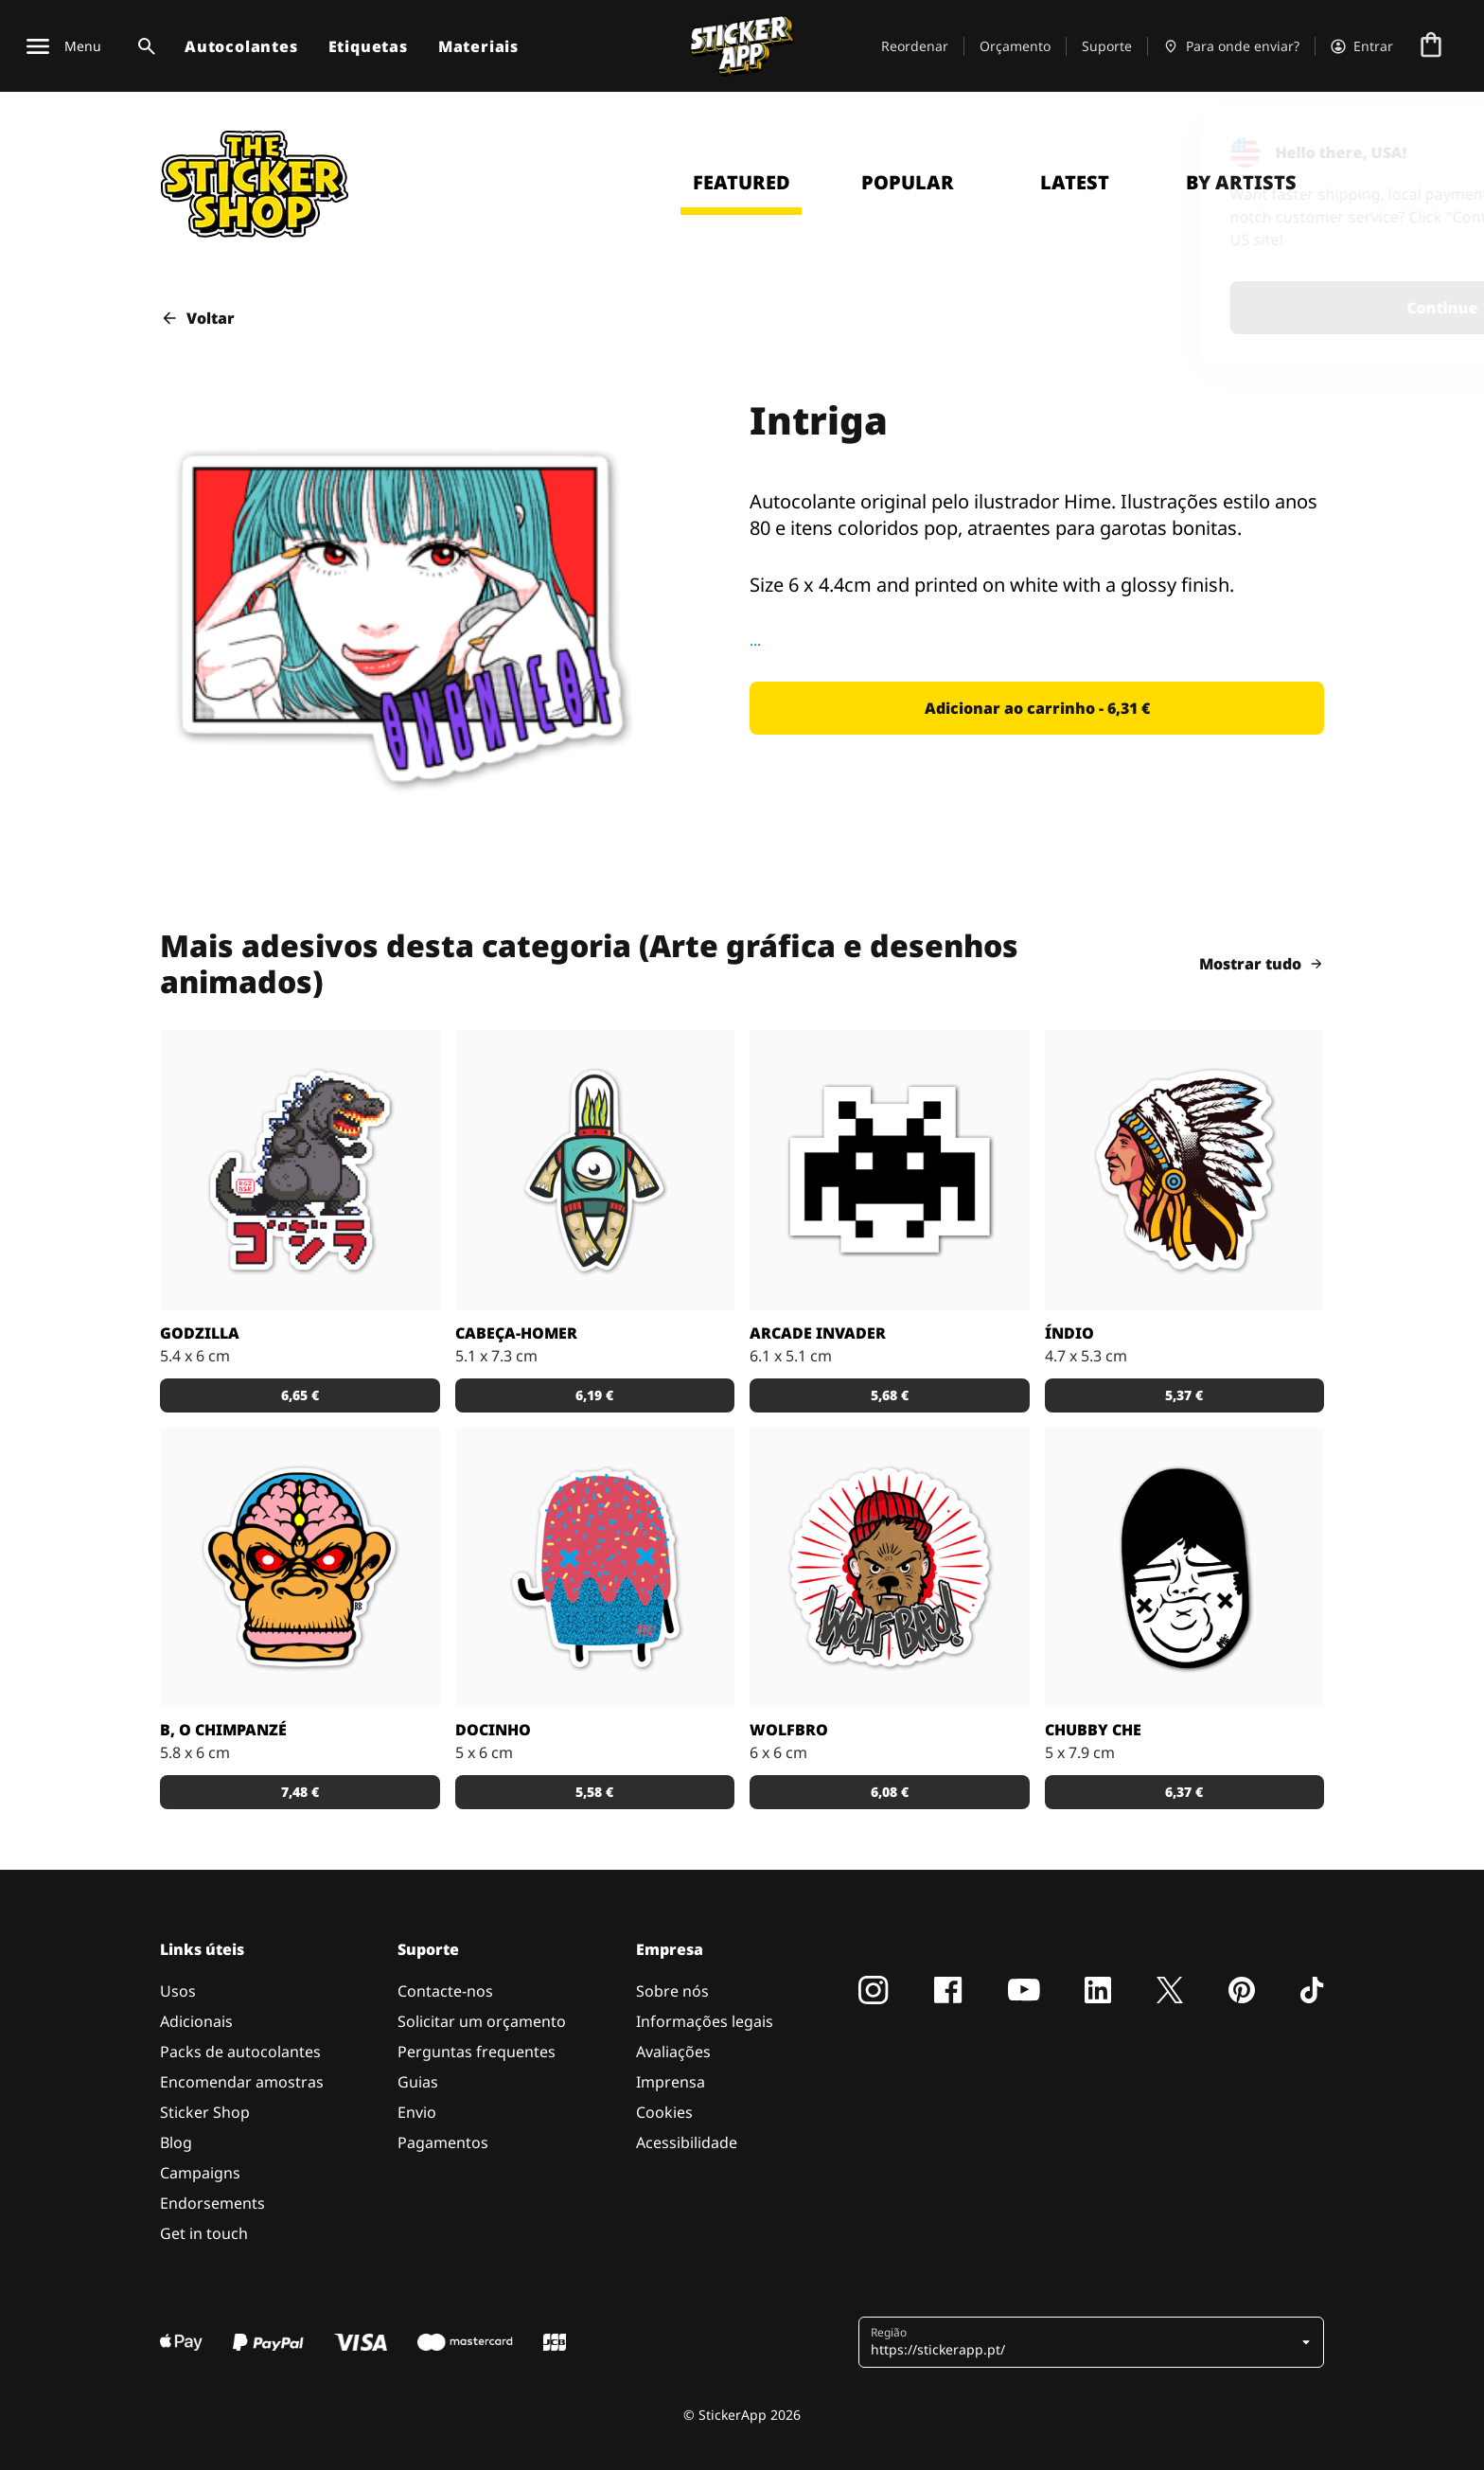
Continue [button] (1222, 307)
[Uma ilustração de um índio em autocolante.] (1185, 1170)
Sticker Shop (205, 2112)
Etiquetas (368, 46)
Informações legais (704, 2021)
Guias (418, 2081)
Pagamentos (443, 2142)
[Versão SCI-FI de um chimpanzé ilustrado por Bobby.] (300, 1568)
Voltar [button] (197, 318)
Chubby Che (1093, 1729)
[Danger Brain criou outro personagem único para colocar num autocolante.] (595, 1170)
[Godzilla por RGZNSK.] (300, 1170)
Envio (417, 2112)
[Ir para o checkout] (1431, 46)
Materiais (478, 46)
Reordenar (914, 46)
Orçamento (1015, 46)
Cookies (664, 2112)
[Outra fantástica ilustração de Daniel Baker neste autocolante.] (890, 1568)
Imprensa (670, 2081)
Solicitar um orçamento (482, 2021)
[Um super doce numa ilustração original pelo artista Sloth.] (595, 1568)
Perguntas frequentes (477, 2051)
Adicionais (196, 2021)
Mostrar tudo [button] (1261, 963)
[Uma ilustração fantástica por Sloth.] (1185, 1568)
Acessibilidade (686, 2142)
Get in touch (204, 2233)
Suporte (1107, 46)
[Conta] (1362, 46)
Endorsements (212, 2203)
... (755, 640)
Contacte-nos (445, 1991)
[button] (1037, 708)
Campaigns (200, 2172)
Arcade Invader (818, 1333)
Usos (178, 1991)
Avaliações (673, 2051)
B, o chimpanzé (223, 1729)
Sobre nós (672, 1991)
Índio (1069, 1333)
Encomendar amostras (242, 2081)
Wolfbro (789, 1729)
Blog (176, 2142)
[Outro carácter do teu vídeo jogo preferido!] (890, 1170)
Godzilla (199, 1333)
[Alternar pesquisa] (143, 46)
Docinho (493, 1729)
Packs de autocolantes (240, 2051)
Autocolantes (241, 46)
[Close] (1426, 145)
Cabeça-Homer (516, 1333)
